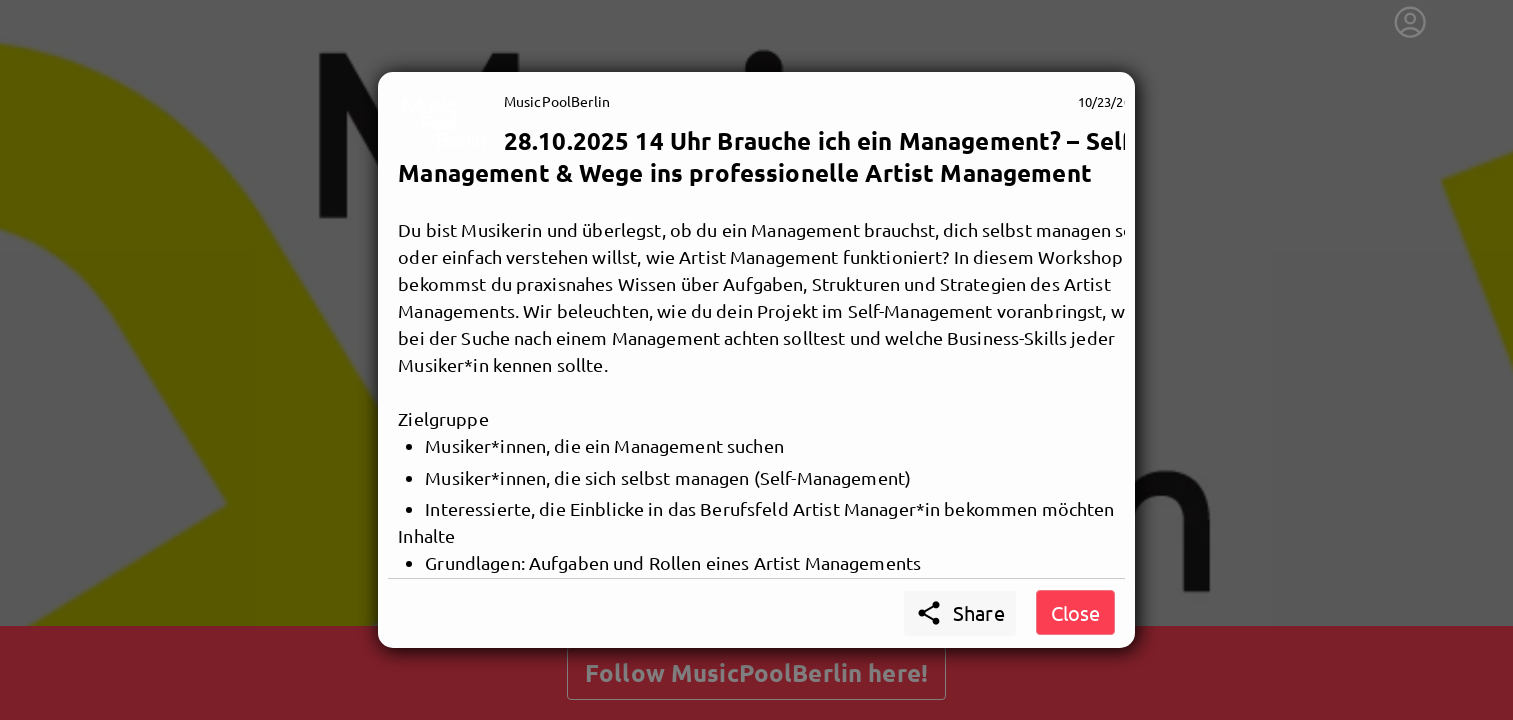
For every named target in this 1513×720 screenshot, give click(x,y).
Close (1075, 612)
